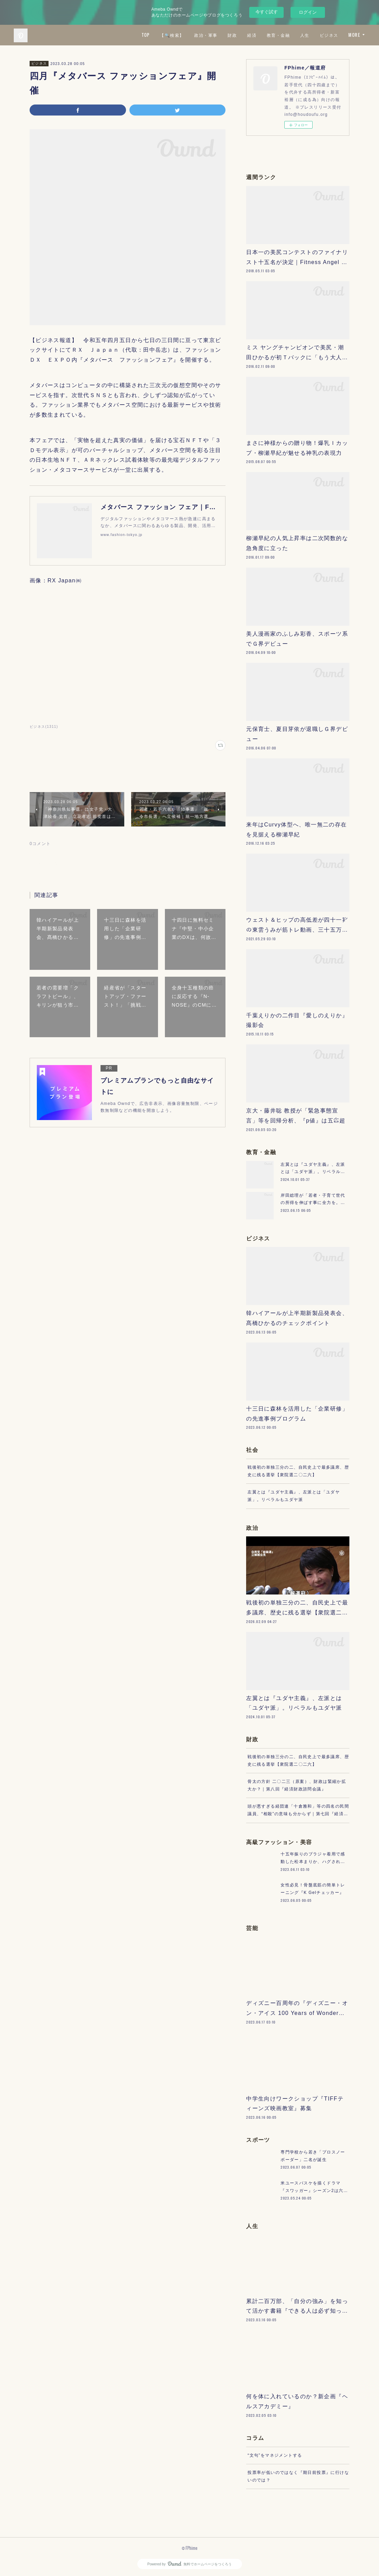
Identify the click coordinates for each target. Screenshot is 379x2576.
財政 (232, 35)
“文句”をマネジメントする (275, 2455)
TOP (145, 35)
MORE (354, 35)
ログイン (308, 12)
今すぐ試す (266, 11)
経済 (251, 35)
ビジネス (329, 35)
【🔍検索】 (172, 35)
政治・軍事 (205, 35)
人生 (304, 35)
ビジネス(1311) (44, 726)
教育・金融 (278, 35)
